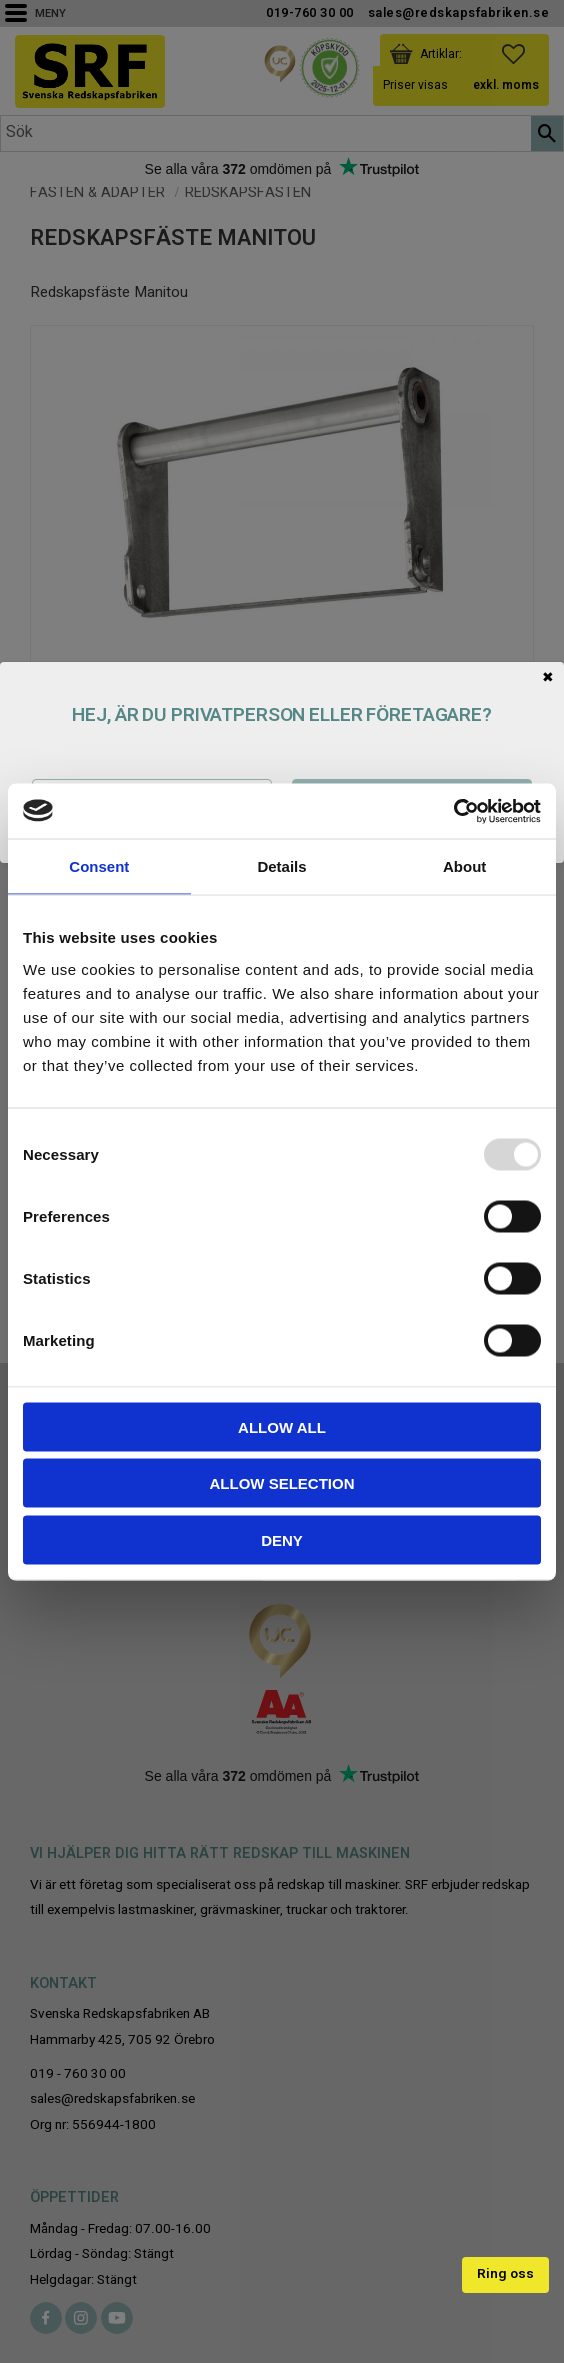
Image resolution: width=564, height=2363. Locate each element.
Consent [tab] (99, 866)
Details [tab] (281, 866)
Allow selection (282, 1483)
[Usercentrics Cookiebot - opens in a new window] (453, 811)
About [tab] (464, 866)
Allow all (282, 1426)
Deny (282, 1539)
